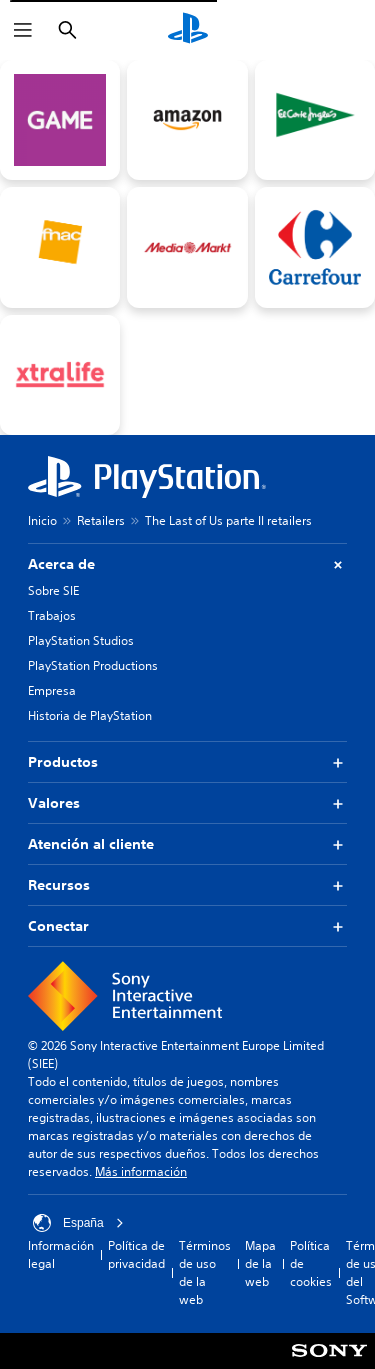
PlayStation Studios (81, 640)
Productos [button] (187, 762)
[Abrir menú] (23, 30)
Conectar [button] (187, 926)
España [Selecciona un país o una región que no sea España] (78, 1223)
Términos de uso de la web (205, 1272)
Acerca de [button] (187, 564)
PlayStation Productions (93, 665)
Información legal (61, 1254)
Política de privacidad (136, 1254)
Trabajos (52, 615)
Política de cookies (311, 1263)
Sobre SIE (53, 590)
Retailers (101, 520)
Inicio (42, 520)
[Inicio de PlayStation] (188, 30)
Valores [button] (187, 803)
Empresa (52, 690)
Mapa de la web (260, 1263)
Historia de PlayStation (90, 715)
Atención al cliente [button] (187, 844)
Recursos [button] (187, 885)
